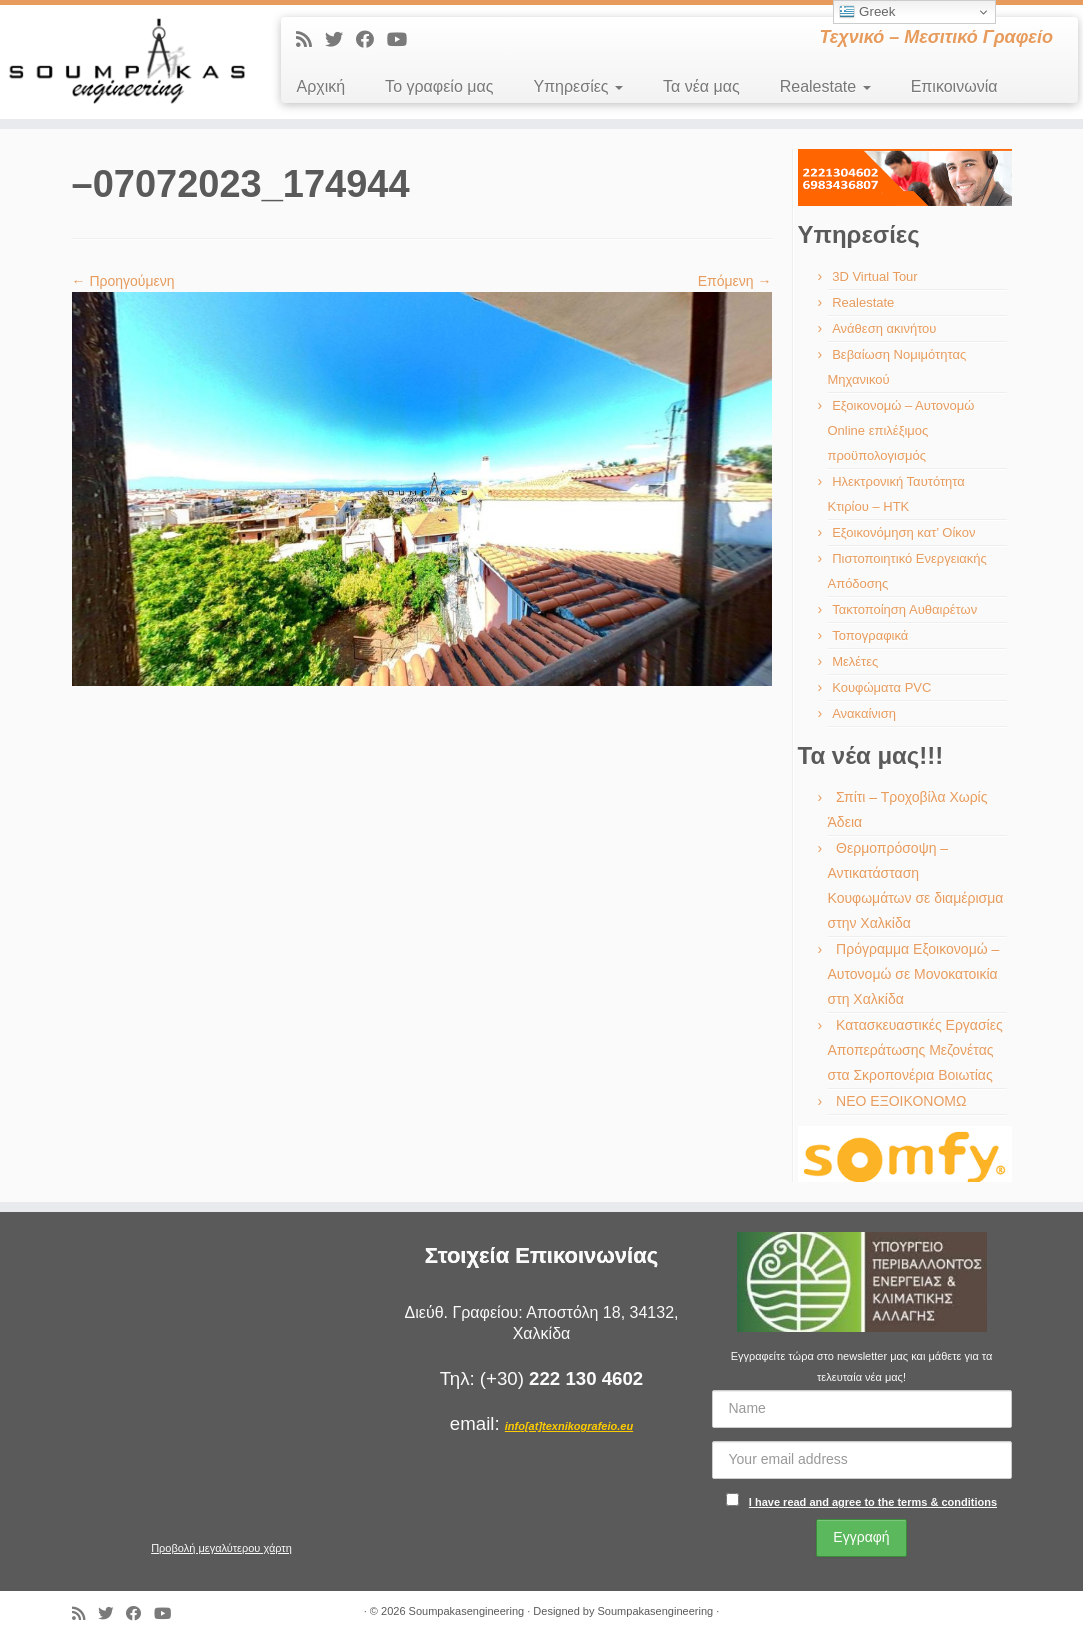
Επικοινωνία (954, 86)
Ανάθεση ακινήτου (884, 328)
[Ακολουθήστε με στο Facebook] (371, 40)
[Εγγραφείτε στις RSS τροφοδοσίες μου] (310, 40)
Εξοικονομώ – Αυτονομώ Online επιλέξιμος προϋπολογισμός (901, 430)
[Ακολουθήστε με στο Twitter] (340, 40)
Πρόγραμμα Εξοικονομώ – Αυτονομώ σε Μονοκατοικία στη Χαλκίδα (914, 974)
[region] (905, 177)
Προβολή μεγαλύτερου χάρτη (221, 1548)
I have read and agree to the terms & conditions (873, 1502)
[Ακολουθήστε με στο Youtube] (403, 40)
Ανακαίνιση (864, 713)
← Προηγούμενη (123, 281)
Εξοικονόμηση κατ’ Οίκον (903, 532)
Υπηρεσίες (578, 86)
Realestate (825, 86)
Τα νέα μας (701, 86)
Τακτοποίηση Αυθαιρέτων (904, 609)
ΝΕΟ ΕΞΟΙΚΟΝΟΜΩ (901, 1101)
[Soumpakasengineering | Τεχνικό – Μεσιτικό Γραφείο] (126, 62)
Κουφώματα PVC (881, 687)
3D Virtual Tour (875, 276)
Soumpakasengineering (467, 1611)
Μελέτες (855, 661)
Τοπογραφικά (870, 635)
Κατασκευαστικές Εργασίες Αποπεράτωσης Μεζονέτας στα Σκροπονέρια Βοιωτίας (915, 1050)
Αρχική (320, 86)
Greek (867, 12)
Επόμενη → (735, 281)
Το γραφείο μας (439, 86)
